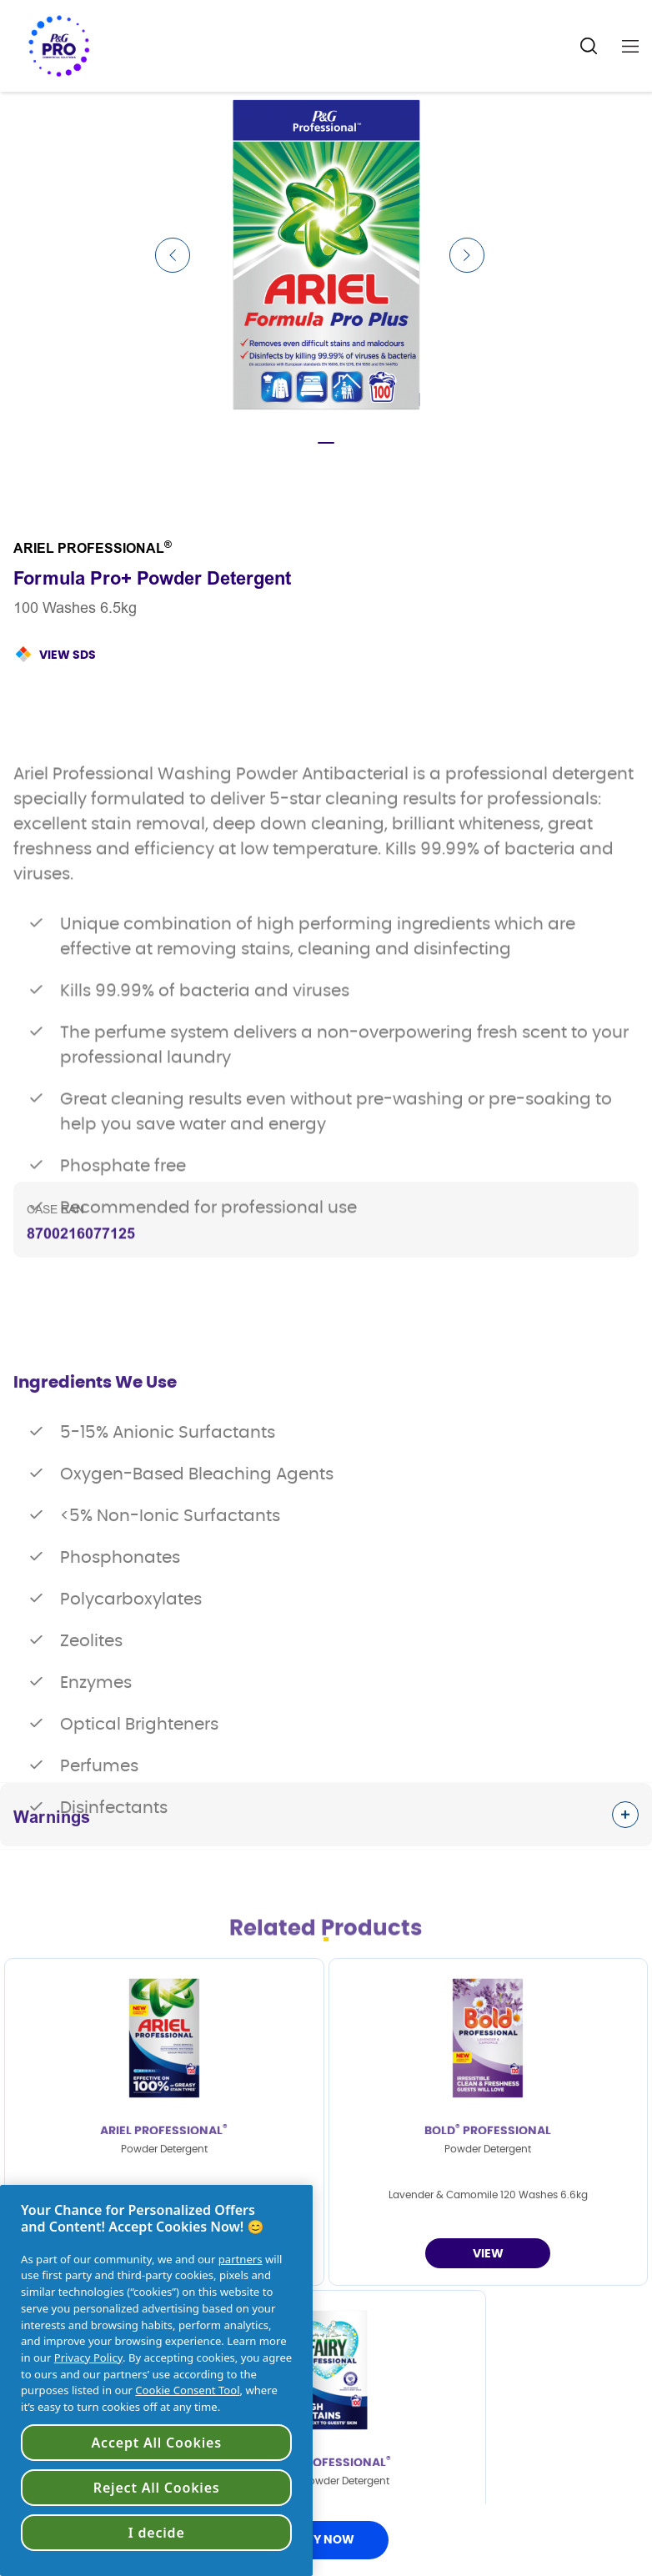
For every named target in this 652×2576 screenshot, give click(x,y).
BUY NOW (326, 2540)
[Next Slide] (466, 255)
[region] (156, 2380)
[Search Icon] (589, 46)
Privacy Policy (88, 2357)
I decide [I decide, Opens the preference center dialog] (156, 2532)
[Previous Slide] (172, 255)
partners (240, 2259)
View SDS (67, 655)
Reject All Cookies (156, 2487)
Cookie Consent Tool (187, 2390)
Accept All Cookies (157, 2442)
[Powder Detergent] (487, 2253)
